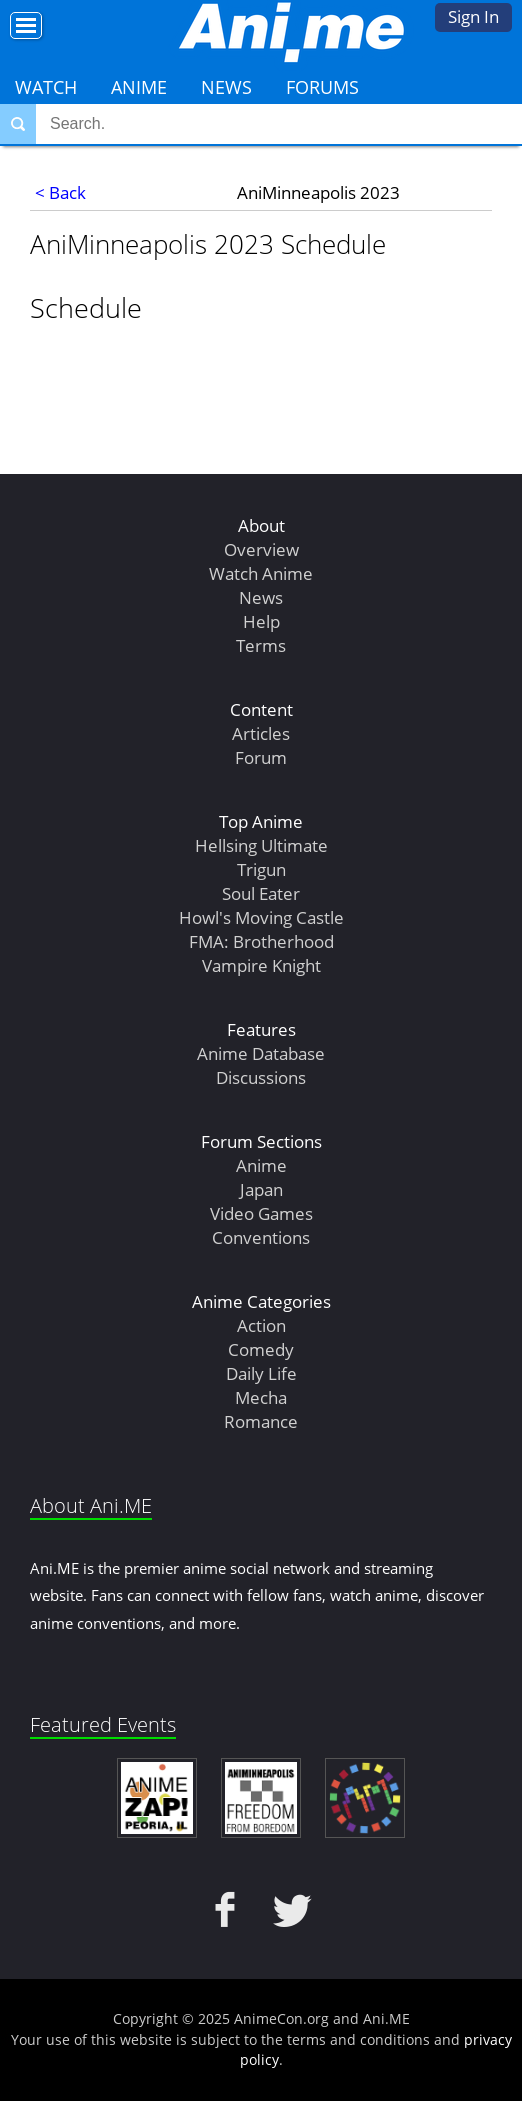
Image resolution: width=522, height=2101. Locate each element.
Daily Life (261, 1373)
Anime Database (261, 1053)
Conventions (261, 1237)
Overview (261, 549)
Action (261, 1325)
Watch (46, 87)
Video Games (261, 1213)
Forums (322, 87)
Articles (261, 733)
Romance (261, 1421)
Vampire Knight (261, 965)
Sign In (473, 16)
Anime (139, 87)
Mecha (261, 1397)
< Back (60, 192)
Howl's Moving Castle (261, 917)
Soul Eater (261, 893)
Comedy (261, 1349)
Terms (261, 645)
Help (261, 621)
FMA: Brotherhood (261, 941)
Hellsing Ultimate (261, 845)
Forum (261, 757)
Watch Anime (261, 573)
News (226, 87)
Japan (261, 1189)
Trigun (261, 869)
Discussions (261, 1077)
